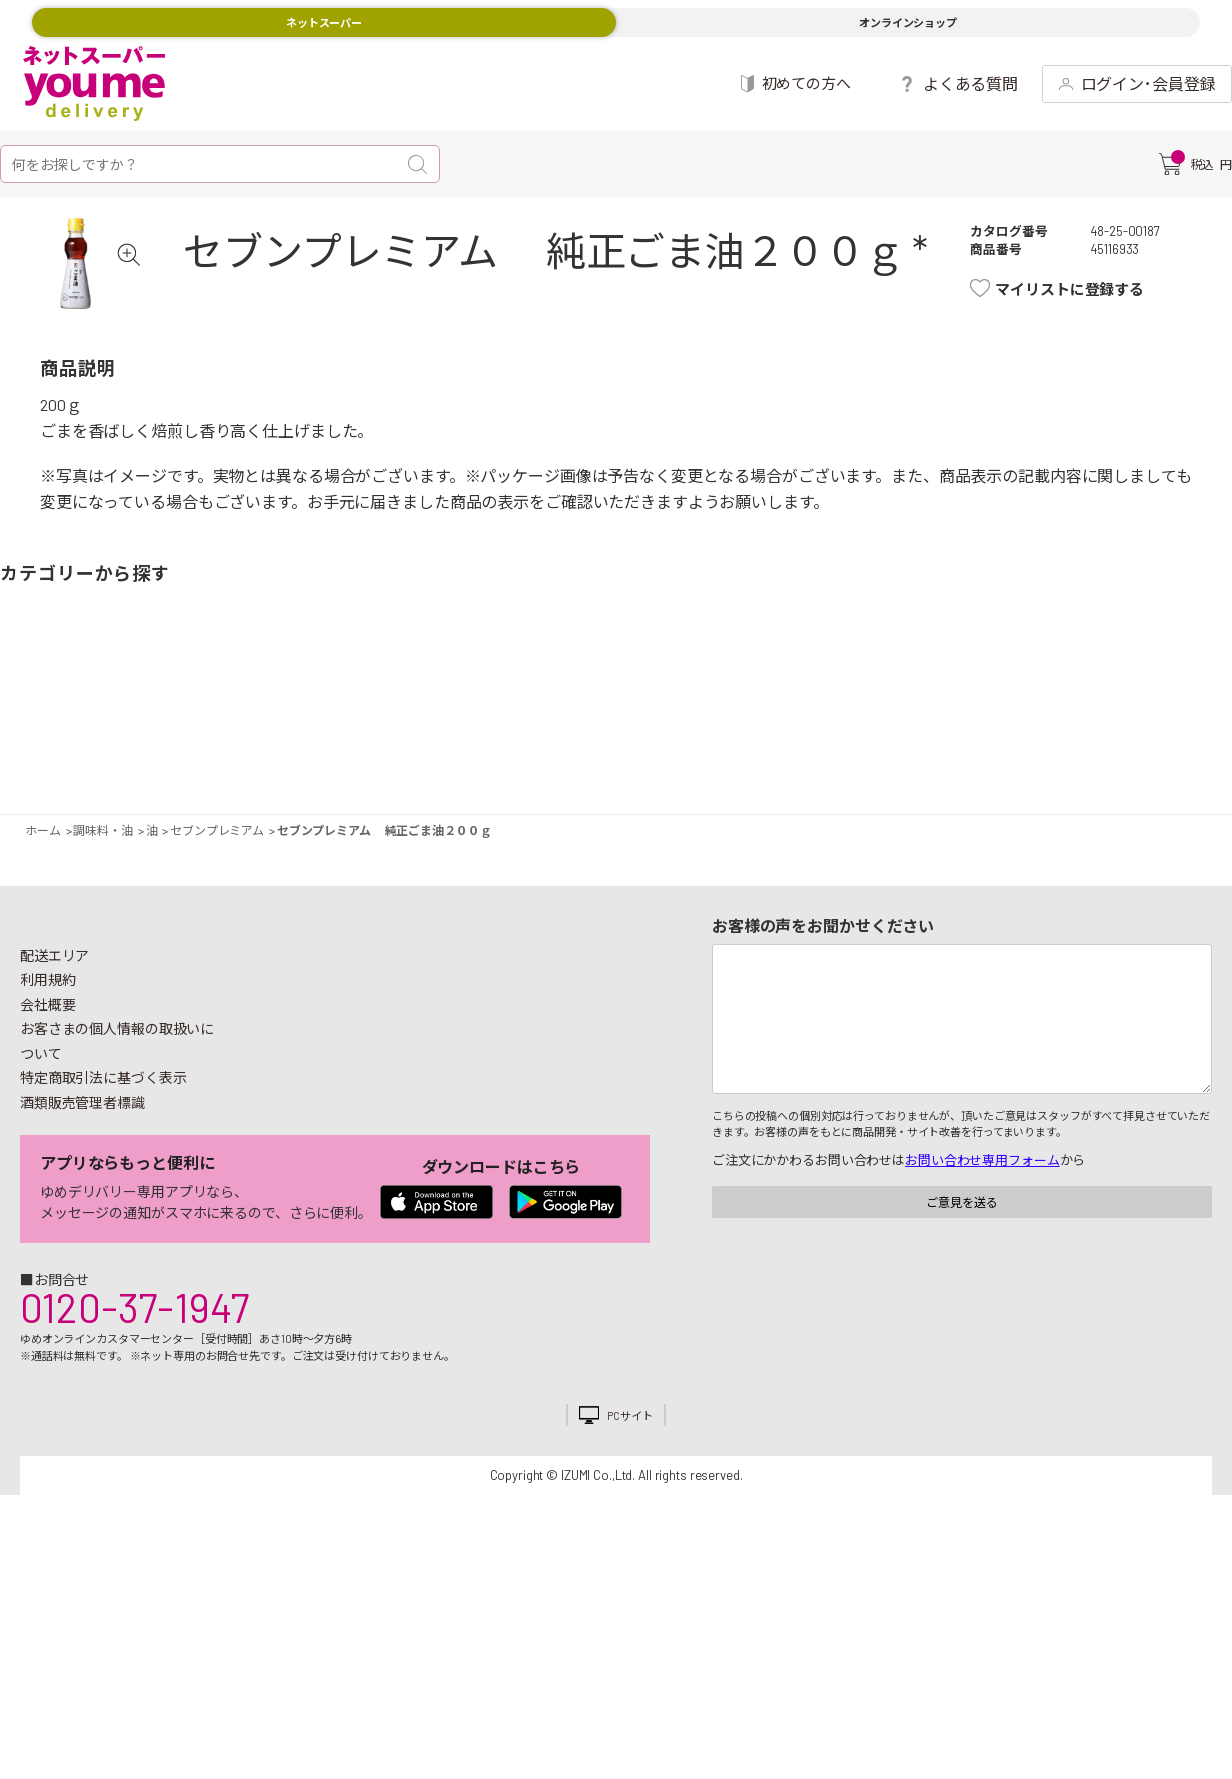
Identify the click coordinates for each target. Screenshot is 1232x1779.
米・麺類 (467, 746)
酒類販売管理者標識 (82, 1163)
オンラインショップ (908, 22)
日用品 (1016, 746)
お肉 (169, 746)
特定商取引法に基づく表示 (103, 1138)
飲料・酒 (833, 746)
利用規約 (48, 1040)
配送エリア (54, 1016)
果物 (102, 746)
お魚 (217, 746)
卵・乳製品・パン (352, 746)
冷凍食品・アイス (400, 746)
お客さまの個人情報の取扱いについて (117, 1102)
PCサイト (629, 1476)
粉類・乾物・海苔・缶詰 (765, 746)
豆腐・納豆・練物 (582, 746)
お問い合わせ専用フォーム (982, 1221)
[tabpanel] (106, 294)
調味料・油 (718, 746)
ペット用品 (1198, 746)
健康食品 (900, 746)
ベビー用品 (1131, 746)
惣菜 (284, 746)
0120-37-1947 (134, 1368)
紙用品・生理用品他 (1083, 746)
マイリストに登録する (1090, 289)
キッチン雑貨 (948, 746)
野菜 (34, 746)
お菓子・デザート (535, 746)
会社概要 (48, 1065)
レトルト (650, 746)
